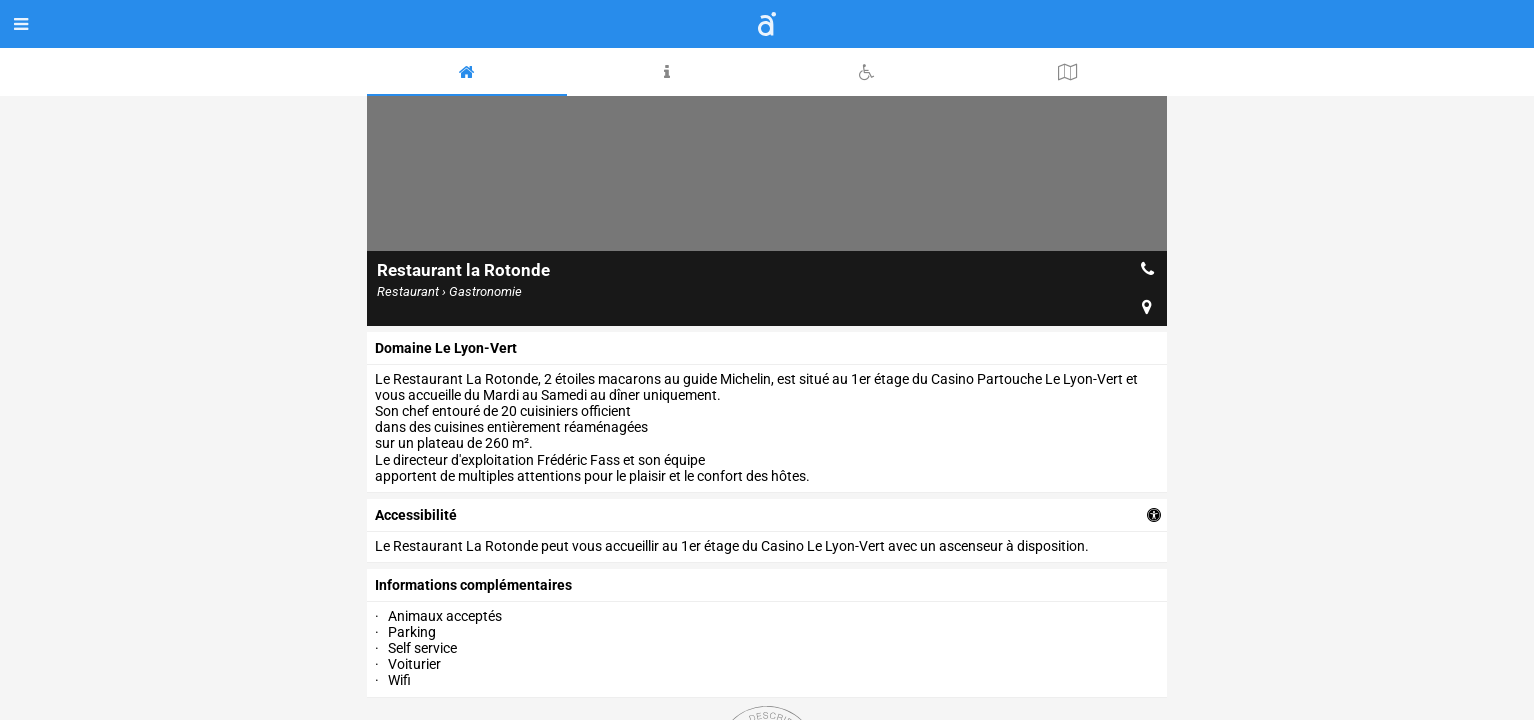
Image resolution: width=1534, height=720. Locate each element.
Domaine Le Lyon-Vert (446, 348)
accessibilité (416, 515)
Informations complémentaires (473, 585)
